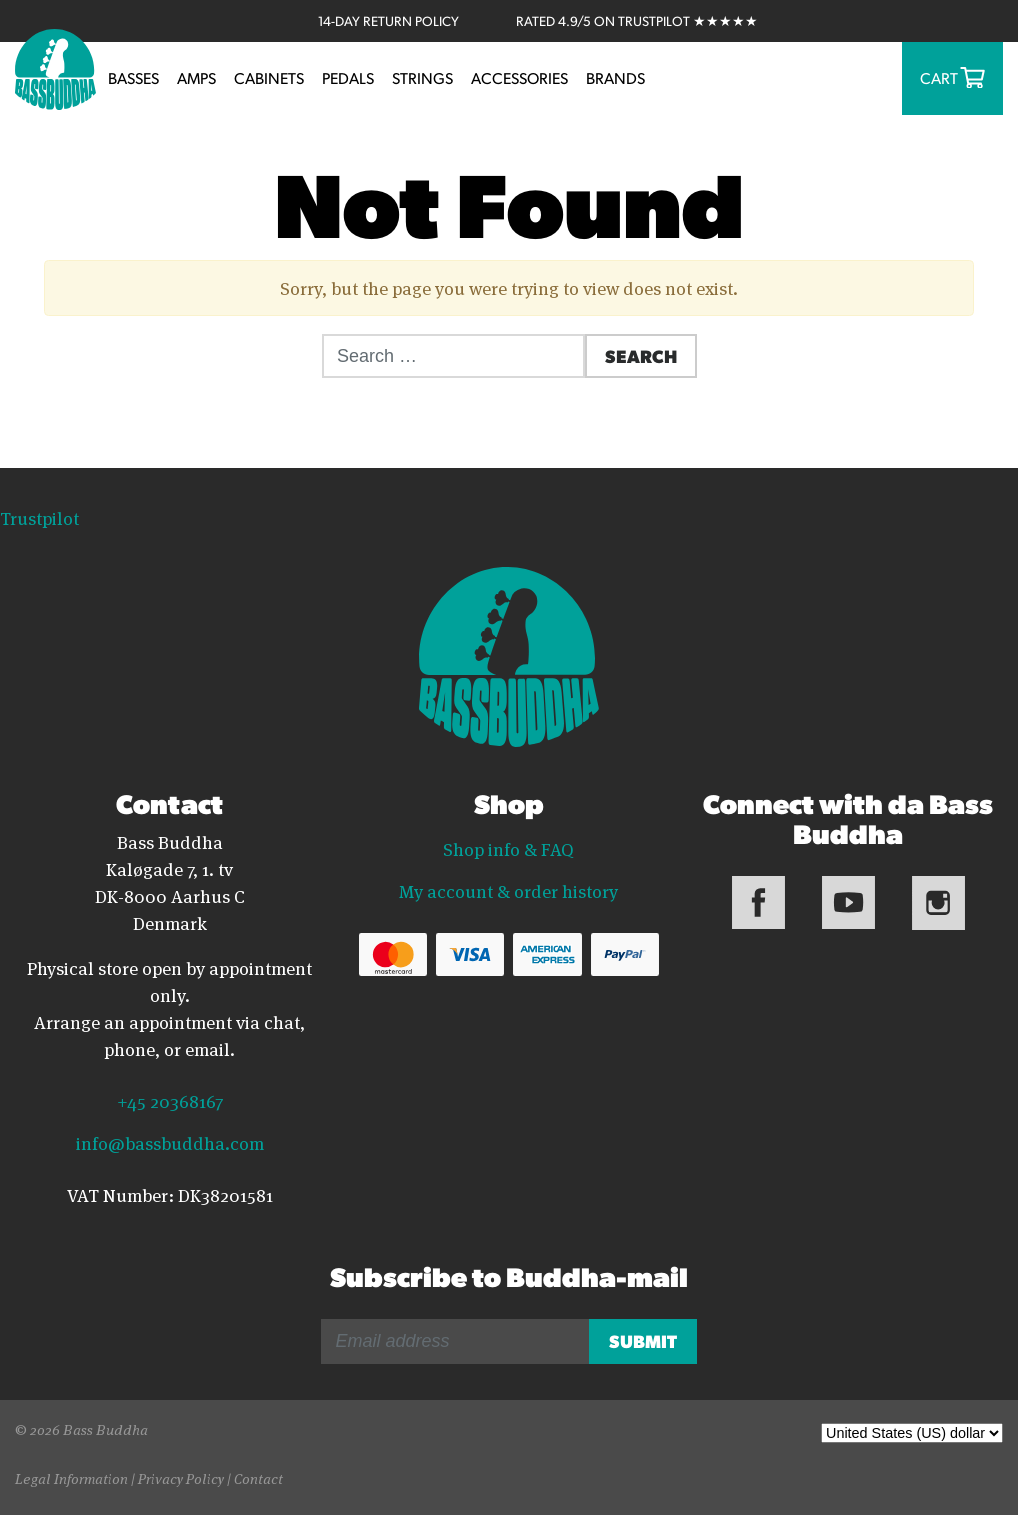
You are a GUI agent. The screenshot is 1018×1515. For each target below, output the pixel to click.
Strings (422, 78)
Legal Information (71, 1477)
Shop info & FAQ (508, 848)
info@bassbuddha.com (170, 1142)
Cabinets (269, 78)
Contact (258, 1477)
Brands (615, 78)
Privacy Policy (181, 1477)
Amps (196, 78)
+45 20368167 (170, 1100)
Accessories (519, 78)
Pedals (348, 78)
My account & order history (508, 890)
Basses (133, 78)
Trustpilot (39, 517)
